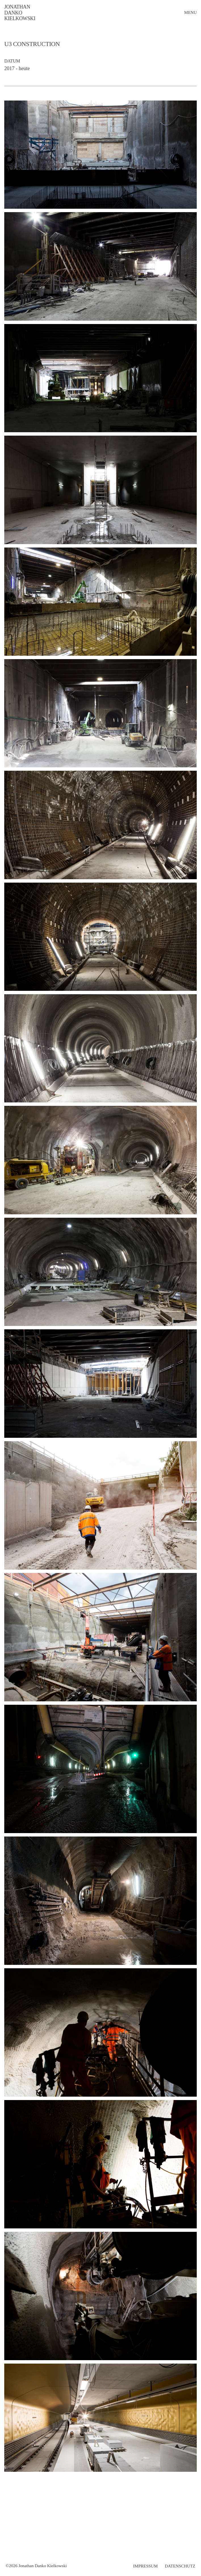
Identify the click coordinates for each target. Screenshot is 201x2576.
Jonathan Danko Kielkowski (19, 12)
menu (190, 12)
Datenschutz (180, 2566)
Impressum (145, 2566)
